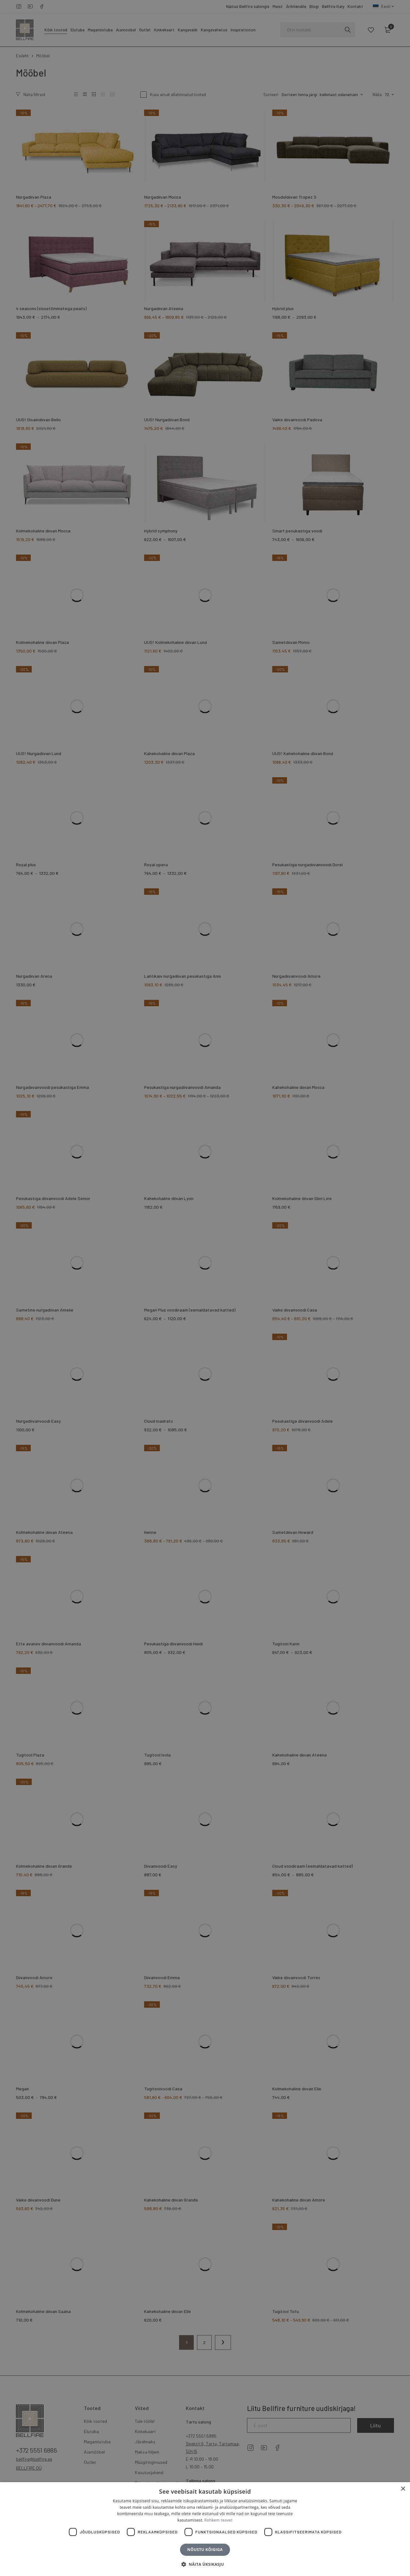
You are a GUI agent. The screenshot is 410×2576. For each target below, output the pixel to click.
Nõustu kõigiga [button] (205, 2549)
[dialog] (205, 1288)
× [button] (402, 2489)
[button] (205, 2564)
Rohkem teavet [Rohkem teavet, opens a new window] (218, 2520)
